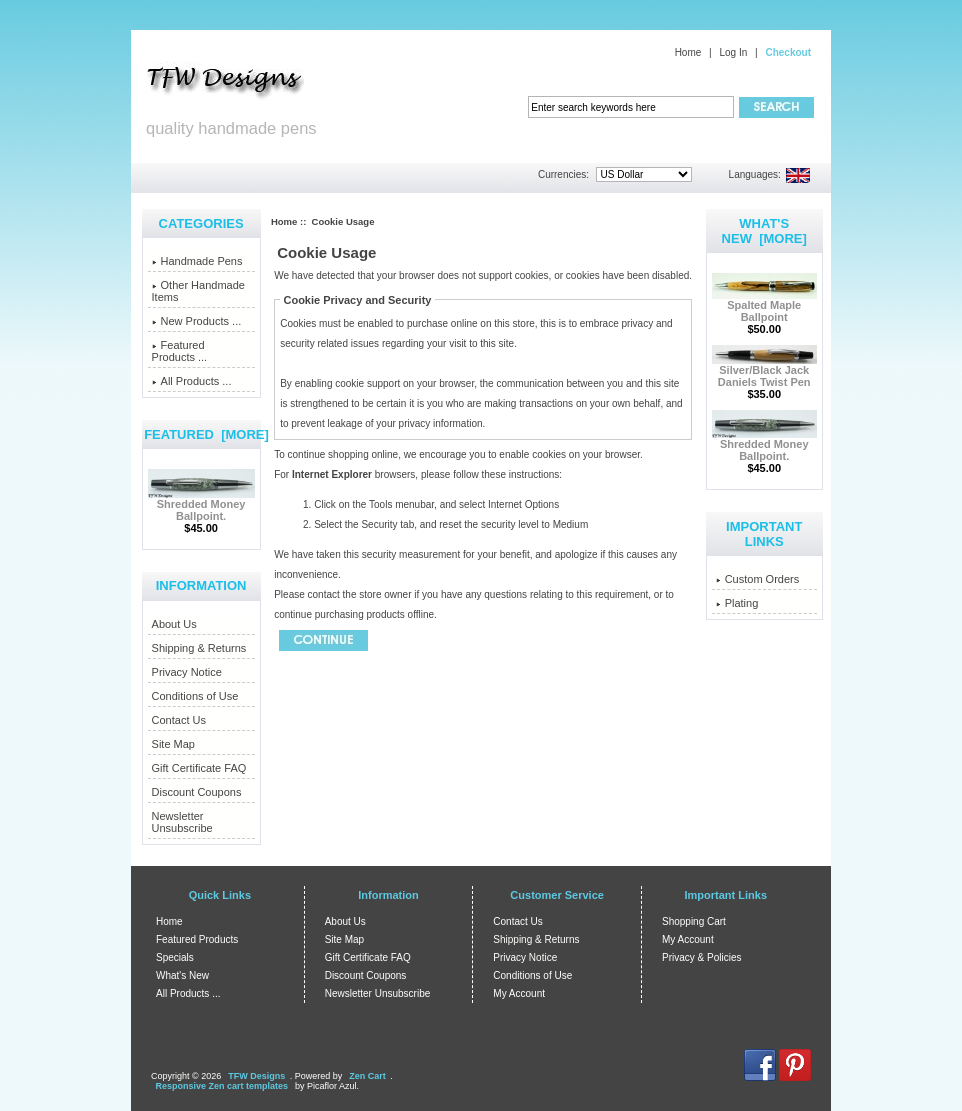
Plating (737, 603)
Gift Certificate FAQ (199, 768)
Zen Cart (367, 1076)
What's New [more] (764, 231)
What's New (182, 975)
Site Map (173, 744)
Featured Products (197, 939)
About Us (174, 624)
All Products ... (192, 381)
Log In (733, 52)
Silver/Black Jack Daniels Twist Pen (764, 371)
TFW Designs (256, 1076)
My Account (519, 993)
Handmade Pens (197, 261)
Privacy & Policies (701, 957)
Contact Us (179, 720)
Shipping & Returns (199, 648)
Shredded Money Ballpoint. (201, 505)
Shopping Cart (694, 921)
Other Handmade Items (198, 291)
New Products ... (197, 321)
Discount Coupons (197, 792)
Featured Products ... (180, 351)
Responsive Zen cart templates (222, 1086)
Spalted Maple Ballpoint (764, 306)
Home (688, 52)
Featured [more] (206, 434)
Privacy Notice (187, 672)
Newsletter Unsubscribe (182, 822)
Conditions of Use (195, 696)
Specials (175, 957)
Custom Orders (758, 579)
